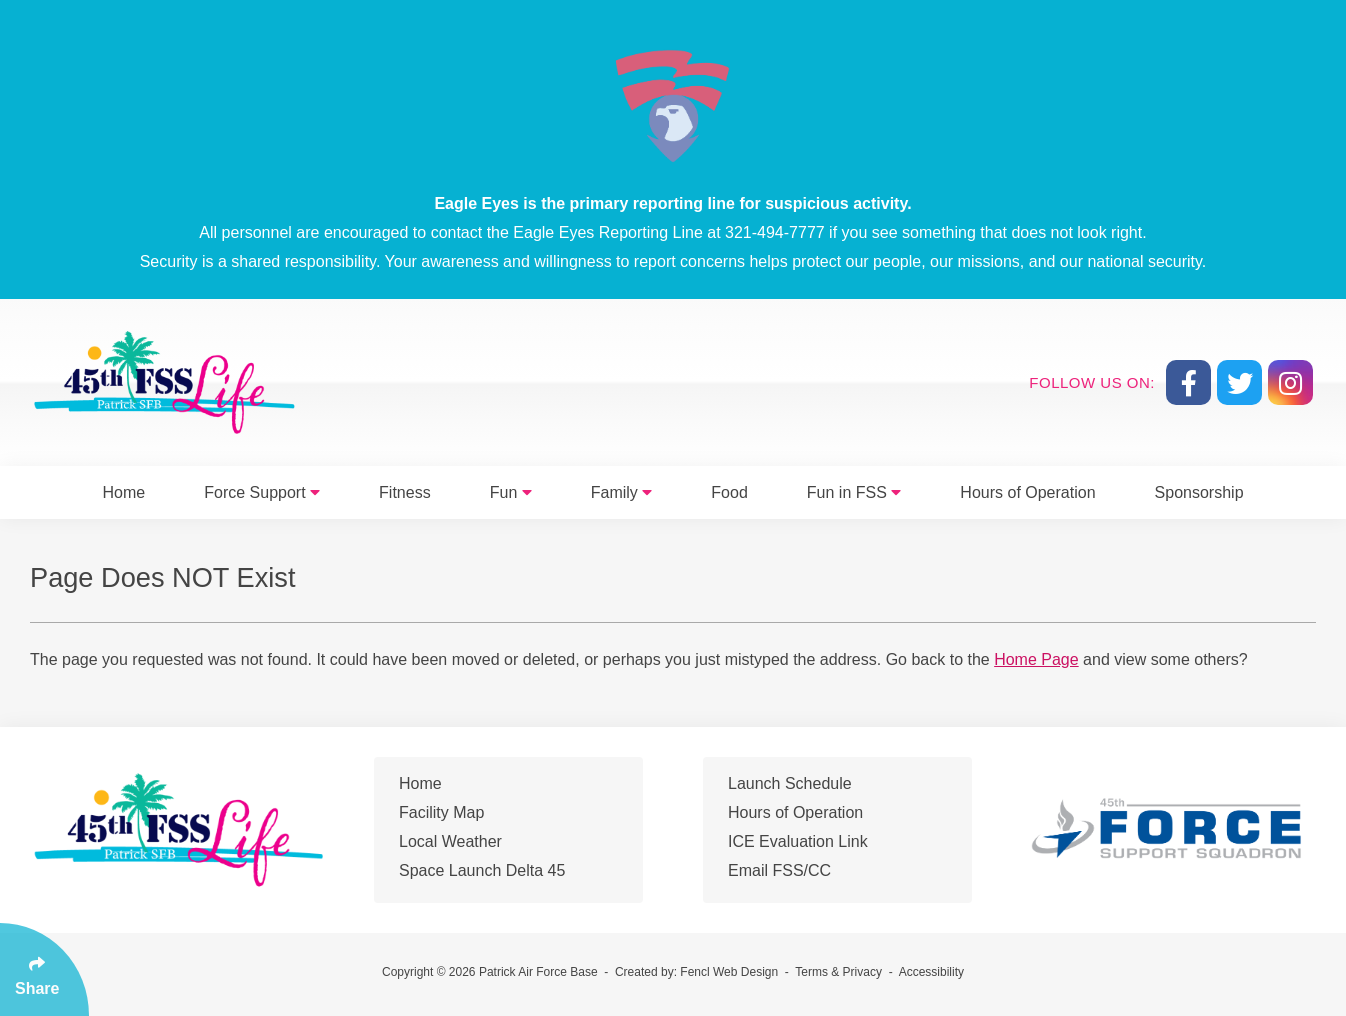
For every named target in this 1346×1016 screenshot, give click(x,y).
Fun (511, 492)
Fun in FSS (854, 492)
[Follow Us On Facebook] (1188, 382)
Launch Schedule (790, 783)
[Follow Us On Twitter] (1239, 382)
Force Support (262, 492)
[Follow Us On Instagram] (1290, 382)
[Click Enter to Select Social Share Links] (44, 969)
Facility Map (441, 812)
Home (124, 492)
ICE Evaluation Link (798, 841)
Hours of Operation (1027, 492)
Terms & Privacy (838, 972)
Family (622, 492)
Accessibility (931, 972)
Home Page (1036, 659)
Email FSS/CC (779, 870)
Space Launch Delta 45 (482, 870)
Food (729, 492)
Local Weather (450, 841)
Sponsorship (1199, 492)
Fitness (405, 492)
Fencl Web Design (729, 972)
